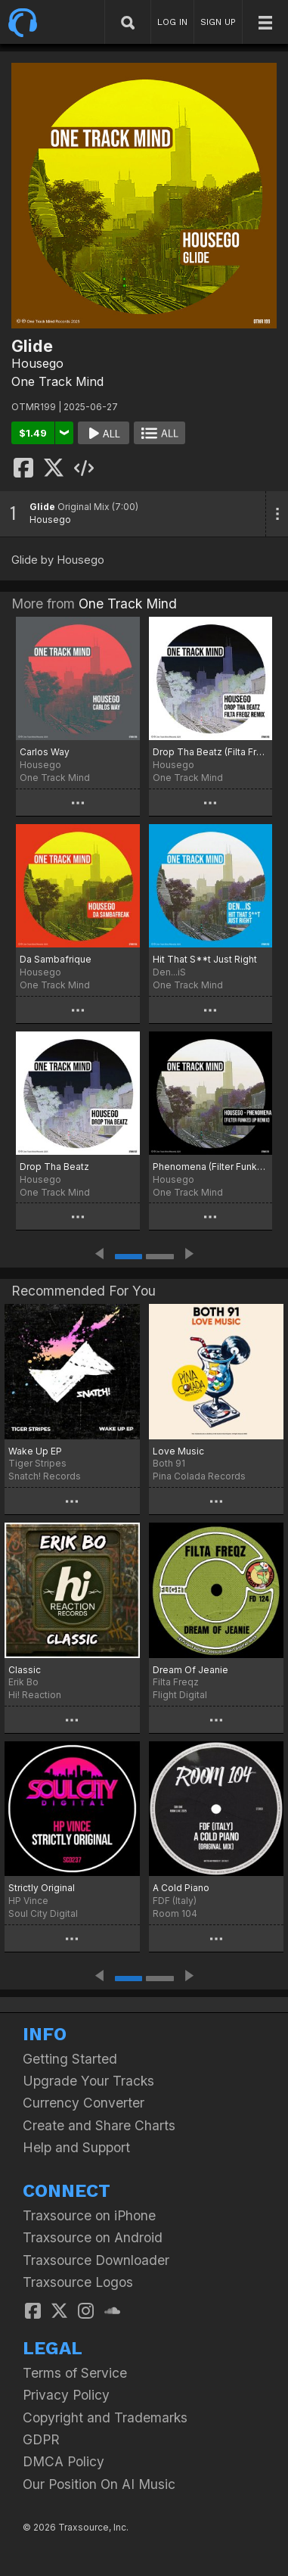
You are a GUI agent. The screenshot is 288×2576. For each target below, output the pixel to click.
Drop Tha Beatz (54, 1166)
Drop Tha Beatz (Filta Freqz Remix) (211, 752)
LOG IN (172, 22)
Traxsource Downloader (96, 2260)
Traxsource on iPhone (89, 2215)
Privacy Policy (66, 2395)
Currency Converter (83, 2103)
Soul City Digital (43, 1913)
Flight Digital (180, 1694)
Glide (42, 506)
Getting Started (70, 2059)
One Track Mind (57, 381)
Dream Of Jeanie (190, 1669)
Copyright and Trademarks (105, 2417)
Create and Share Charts (99, 2125)
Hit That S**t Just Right (205, 959)
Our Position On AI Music (99, 2484)
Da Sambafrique (55, 959)
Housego (37, 363)
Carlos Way (45, 752)
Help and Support (76, 2147)
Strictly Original (41, 1887)
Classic (24, 1669)
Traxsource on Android (93, 2237)
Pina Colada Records (199, 1476)
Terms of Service (75, 2373)
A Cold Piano (181, 1887)
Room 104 (175, 1913)
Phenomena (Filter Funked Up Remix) (211, 1166)
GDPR (41, 2439)
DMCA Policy (63, 2461)
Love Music (178, 1451)
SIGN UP (218, 22)
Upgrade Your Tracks (88, 2081)
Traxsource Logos (78, 2282)
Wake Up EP (35, 1451)
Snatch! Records (44, 1476)
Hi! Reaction (34, 1694)
